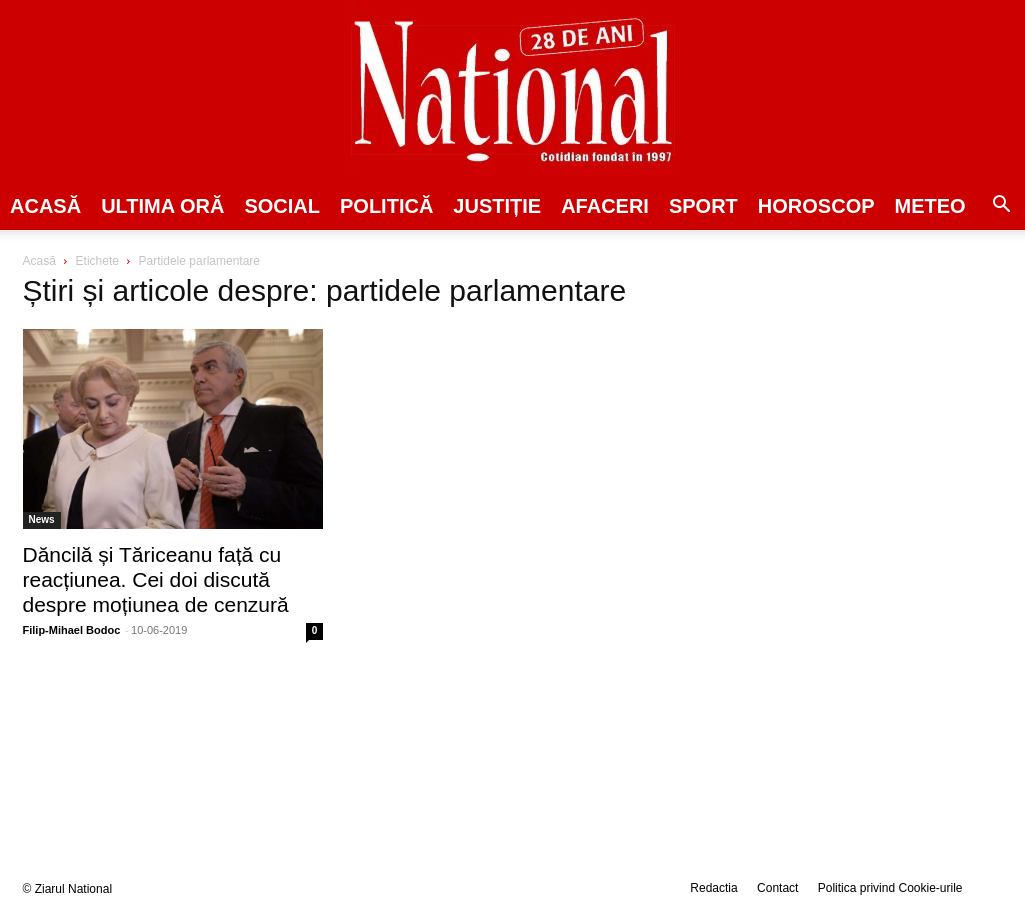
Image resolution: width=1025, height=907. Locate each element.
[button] (1001, 207)
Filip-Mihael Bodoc (72, 630)
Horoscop (816, 206)
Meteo (930, 206)
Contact (777, 888)
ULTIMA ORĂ (162, 206)
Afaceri (605, 206)
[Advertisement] (853, 406)
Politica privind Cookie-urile (890, 888)
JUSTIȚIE (497, 206)
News (42, 519)
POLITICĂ (386, 206)
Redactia (713, 888)
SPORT (703, 206)
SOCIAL (282, 206)
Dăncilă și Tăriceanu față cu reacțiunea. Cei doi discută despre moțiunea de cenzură (156, 579)
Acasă (45, 206)
